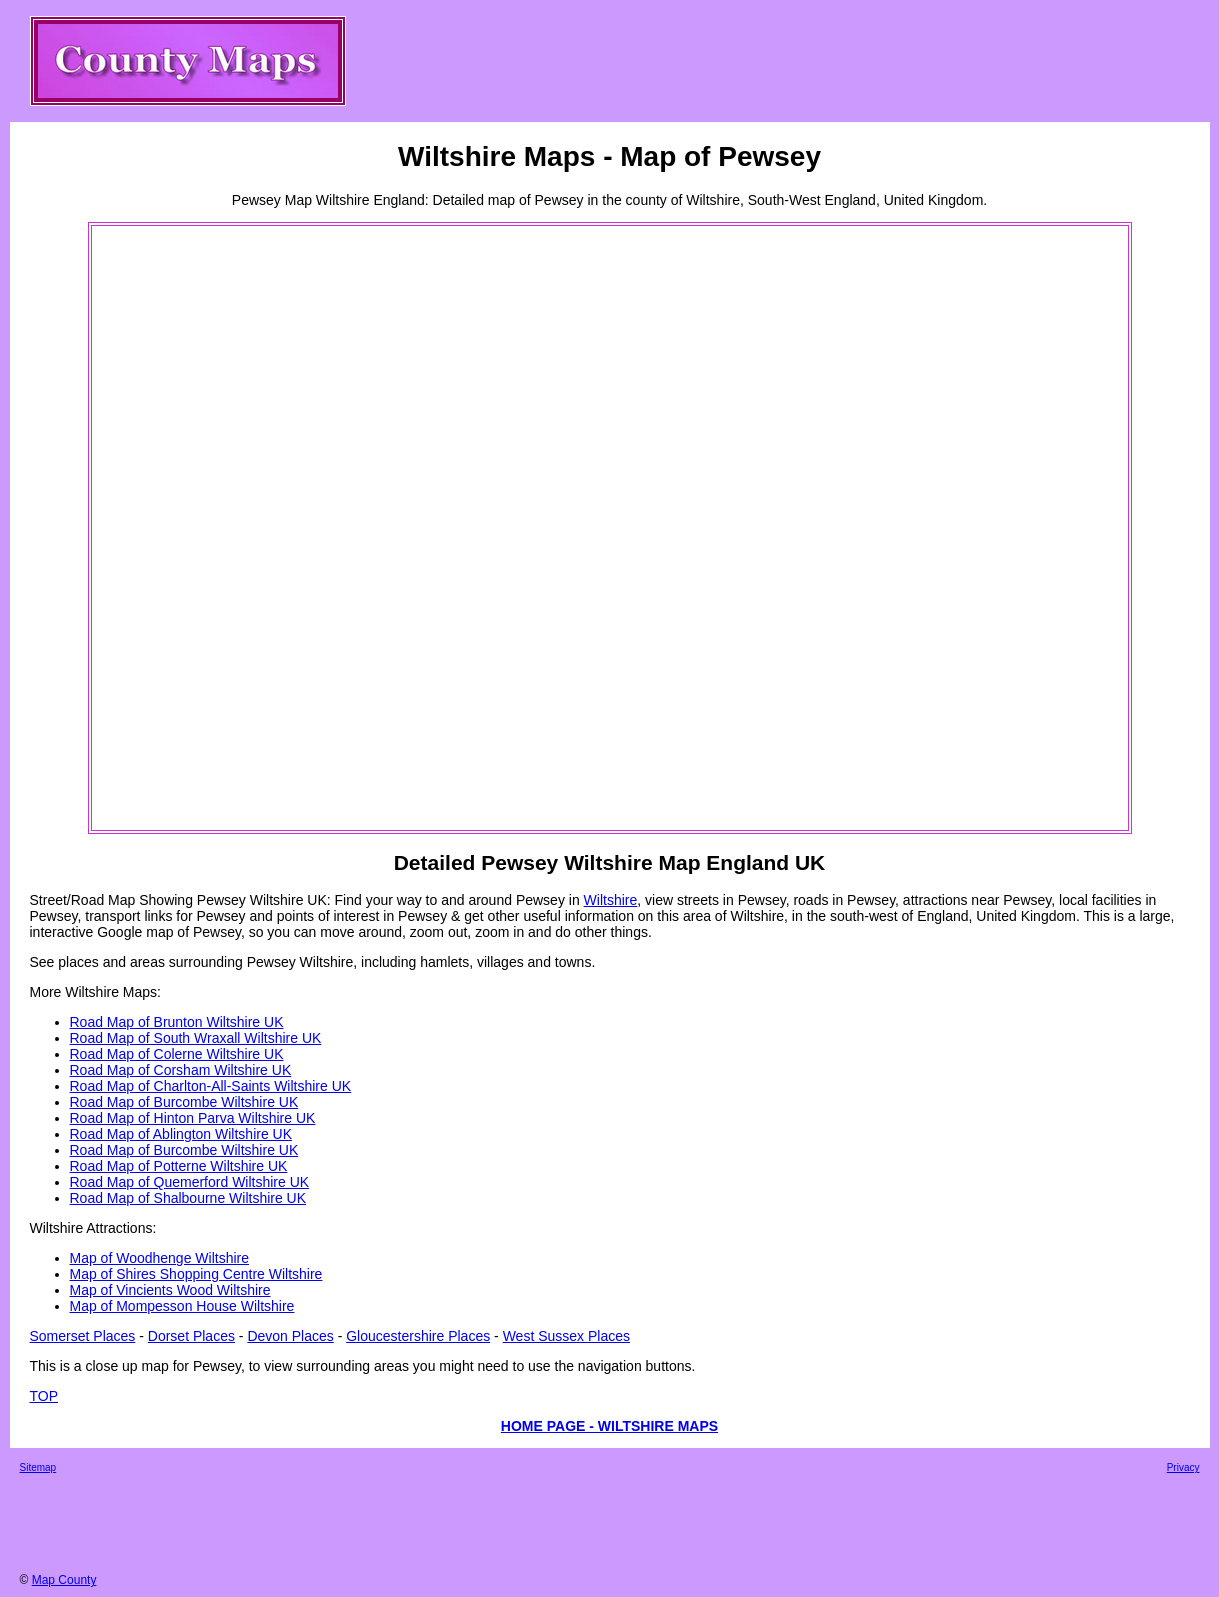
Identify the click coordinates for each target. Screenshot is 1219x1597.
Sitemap (38, 1467)
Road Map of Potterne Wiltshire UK (179, 1166)
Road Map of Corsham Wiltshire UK (181, 1070)
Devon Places (290, 1336)
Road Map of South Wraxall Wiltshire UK (196, 1038)
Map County (64, 1580)
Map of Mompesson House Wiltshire (182, 1306)
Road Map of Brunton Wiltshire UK (177, 1022)
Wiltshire (611, 900)
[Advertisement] (174, 528)
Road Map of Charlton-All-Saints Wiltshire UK (211, 1086)
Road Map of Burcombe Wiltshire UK (184, 1102)
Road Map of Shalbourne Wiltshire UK (188, 1198)
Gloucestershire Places (418, 1336)
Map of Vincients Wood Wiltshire (170, 1290)
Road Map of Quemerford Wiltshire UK (190, 1182)
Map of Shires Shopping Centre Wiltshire (196, 1274)
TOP (44, 1396)
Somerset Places (83, 1336)
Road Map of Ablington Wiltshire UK (181, 1134)
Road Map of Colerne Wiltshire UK (177, 1054)
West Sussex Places (566, 1336)
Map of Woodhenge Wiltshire (160, 1258)
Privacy (1183, 1467)
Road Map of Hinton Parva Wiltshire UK (193, 1118)
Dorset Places (191, 1336)
